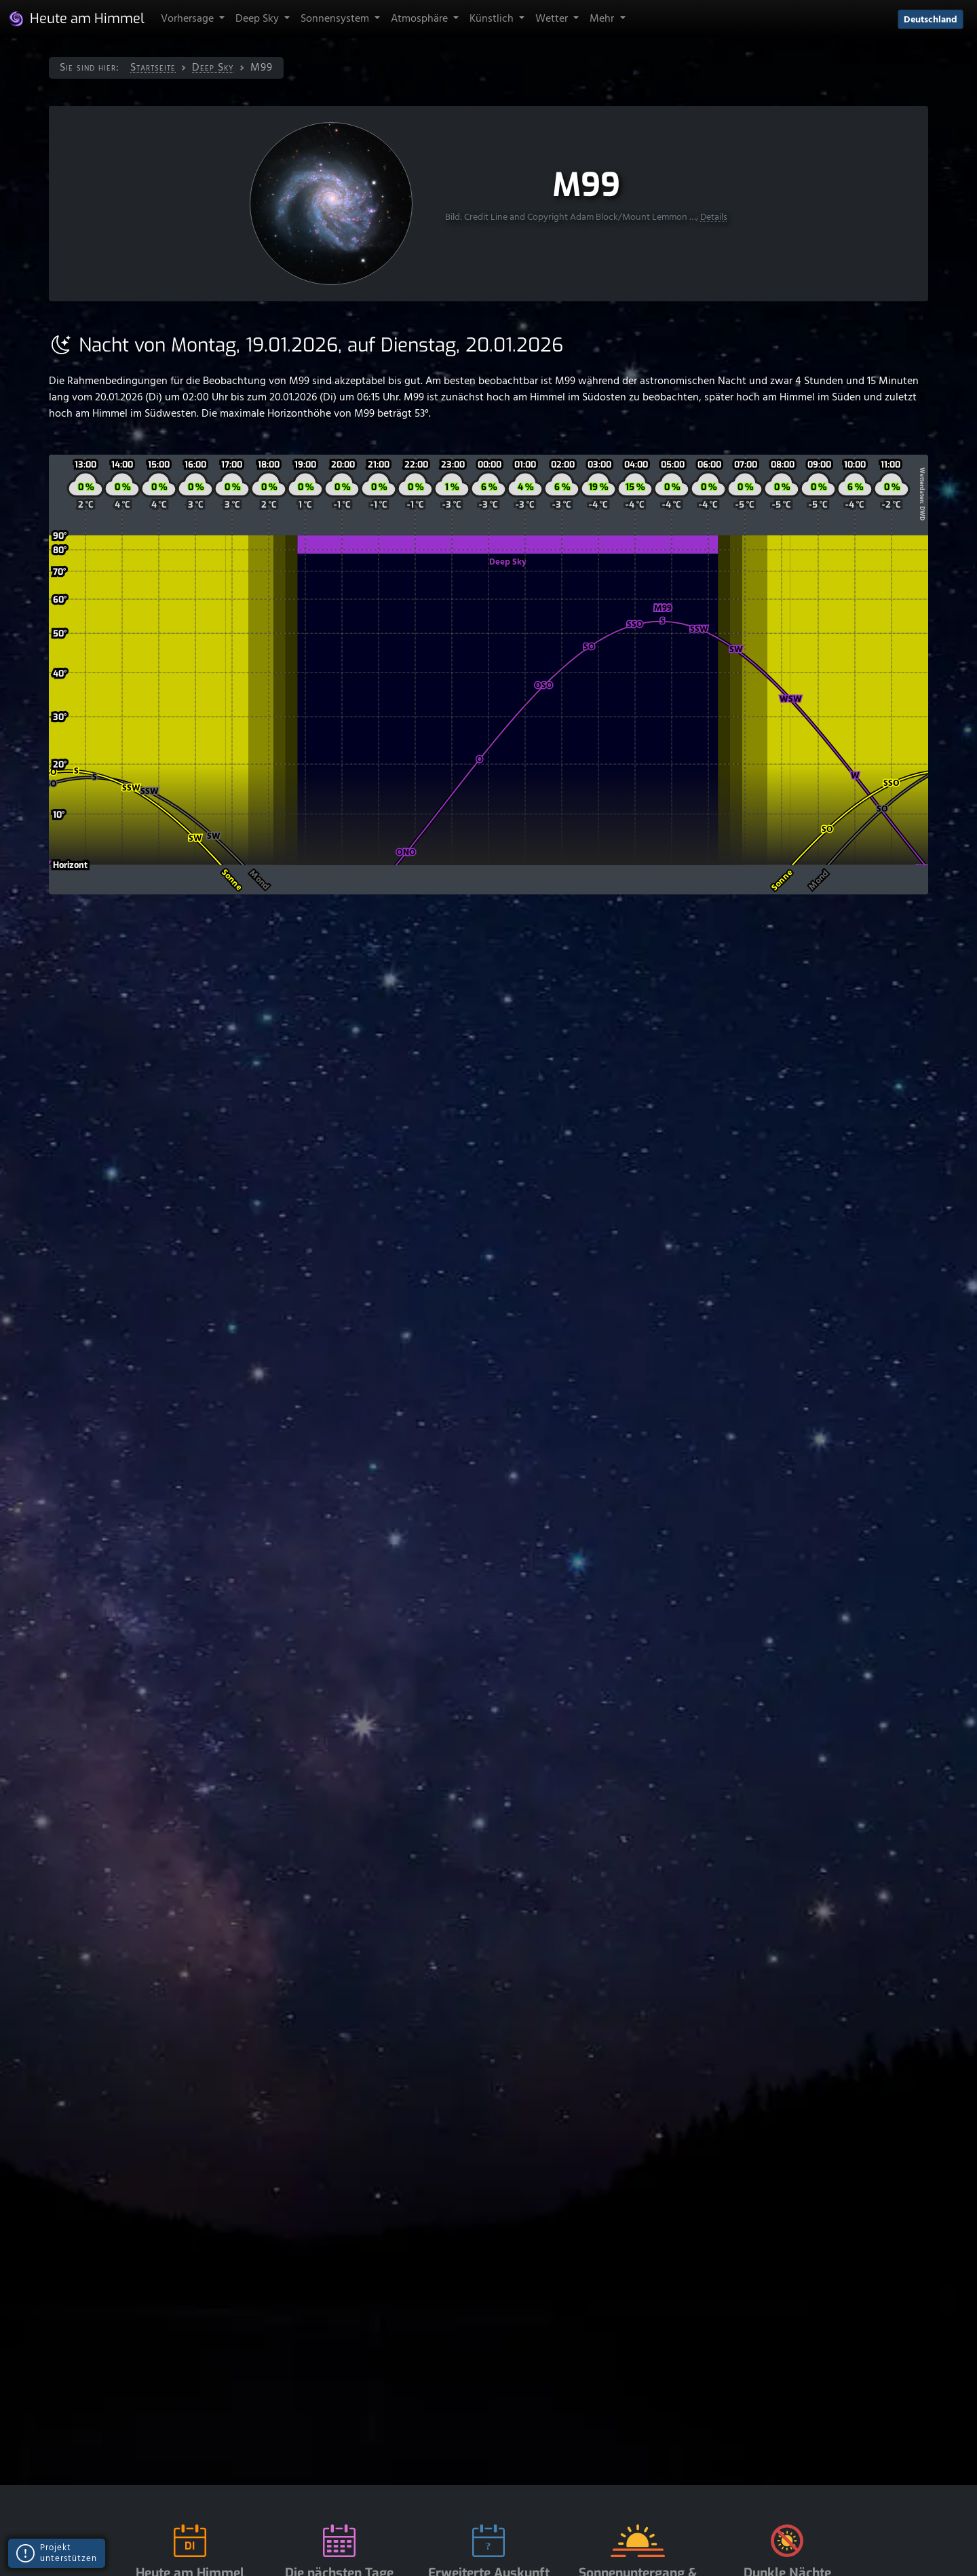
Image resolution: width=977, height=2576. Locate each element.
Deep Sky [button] (258, 19)
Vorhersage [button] (188, 19)
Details (713, 217)
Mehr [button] (603, 19)
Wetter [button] (553, 19)
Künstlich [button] (493, 19)
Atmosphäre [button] (421, 19)
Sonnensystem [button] (336, 19)
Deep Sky (213, 68)
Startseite (153, 68)
